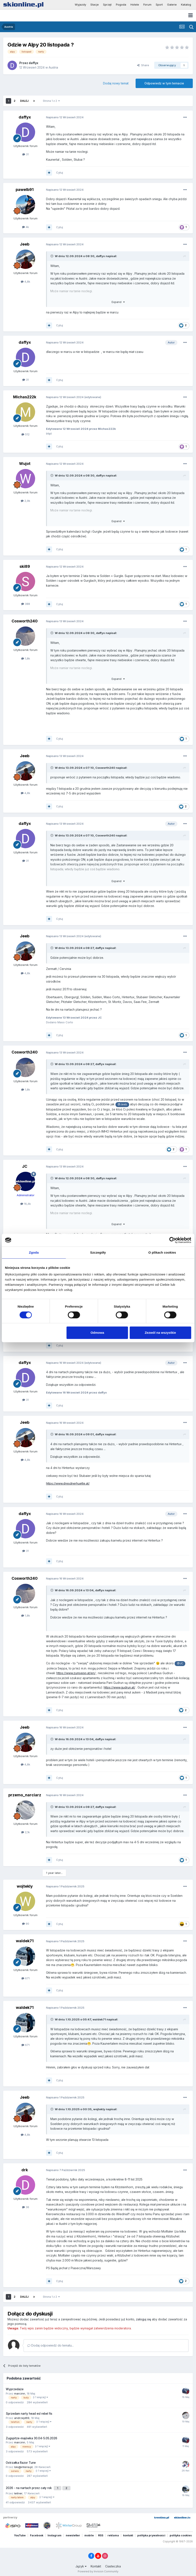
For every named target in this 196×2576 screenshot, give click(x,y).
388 (25, 603)
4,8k (25, 281)
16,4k (25, 1203)
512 (25, 434)
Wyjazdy (80, 4)
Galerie (172, 4)
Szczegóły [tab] (98, 1252)
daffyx (33, 63)
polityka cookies (181, 2533)
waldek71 (25, 1941)
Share (143, 65)
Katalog (186, 4)
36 (25, 2207)
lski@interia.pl (23, 2467)
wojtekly (25, 1886)
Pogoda (121, 4)
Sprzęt (107, 4)
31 (25, 154)
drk (24, 2170)
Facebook (36, 2533)
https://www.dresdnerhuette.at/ (68, 1483)
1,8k (25, 658)
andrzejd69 (21, 2418)
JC (24, 1166)
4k (25, 227)
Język (81, 2564)
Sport (159, 4)
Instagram (54, 2533)
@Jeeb (122, 1104)
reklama (113, 2533)
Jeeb (24, 244)
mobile (89, 2533)
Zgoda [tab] (34, 1252)
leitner (18, 2491)
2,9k (25, 500)
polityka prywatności (151, 2533)
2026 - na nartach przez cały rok (29, 2487)
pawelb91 (25, 189)
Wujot (24, 463)
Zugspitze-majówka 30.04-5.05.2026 (31, 2438)
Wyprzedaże (15, 2389)
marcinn (19, 2393)
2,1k (25, 1832)
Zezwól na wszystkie (160, 1332)
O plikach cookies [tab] (162, 1252)
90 (25, 1923)
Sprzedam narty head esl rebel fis (29, 2413)
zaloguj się (143, 2319)
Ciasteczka (113, 2564)
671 (25, 1978)
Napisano (65, 117)
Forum (147, 4)
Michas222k (24, 397)
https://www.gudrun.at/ (119, 1687)
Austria (53, 67)
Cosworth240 (25, 621)
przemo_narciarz (24, 1795)
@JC (180, 1663)
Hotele (134, 4)
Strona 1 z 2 (51, 100)
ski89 (24, 566)
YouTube (20, 2533)
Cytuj (59, 172)
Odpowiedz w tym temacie (164, 83)
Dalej (24, 100)
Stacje (94, 4)
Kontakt (96, 2564)
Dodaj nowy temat (116, 83)
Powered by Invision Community (98, 2569)
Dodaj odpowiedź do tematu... (50, 2345)
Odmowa (97, 1332)
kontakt (128, 2533)
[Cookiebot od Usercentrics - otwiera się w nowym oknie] (172, 1240)
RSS (100, 2533)
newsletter (73, 2533)
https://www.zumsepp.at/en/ (76, 1673)
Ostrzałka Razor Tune (21, 2462)
